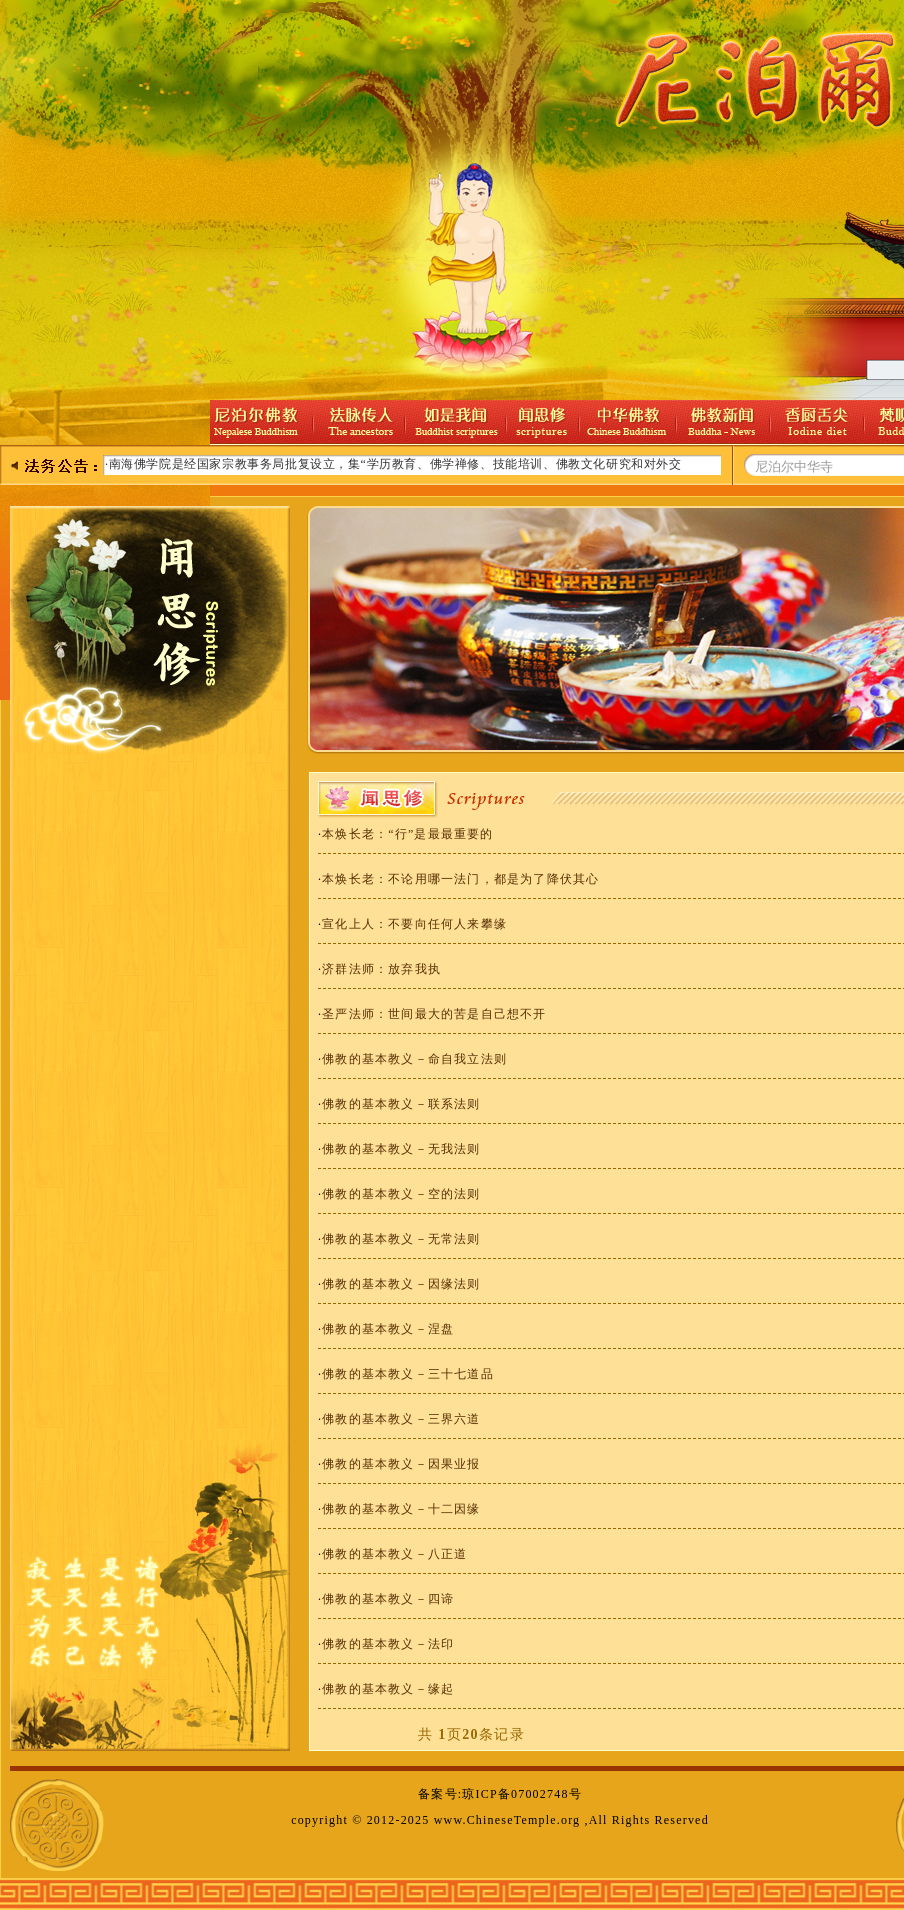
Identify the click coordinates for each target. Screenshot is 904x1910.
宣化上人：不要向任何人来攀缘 (414, 924)
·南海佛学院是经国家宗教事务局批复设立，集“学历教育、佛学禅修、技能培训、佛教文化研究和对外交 (393, 464)
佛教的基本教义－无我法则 (401, 1149)
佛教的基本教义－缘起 (388, 1689)
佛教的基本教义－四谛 (388, 1599)
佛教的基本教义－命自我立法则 (414, 1059)
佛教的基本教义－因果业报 (401, 1464)
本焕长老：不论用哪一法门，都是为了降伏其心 (460, 879)
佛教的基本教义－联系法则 (401, 1104)
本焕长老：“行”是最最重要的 (407, 834)
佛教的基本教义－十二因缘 (401, 1509)
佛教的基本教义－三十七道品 (408, 1374)
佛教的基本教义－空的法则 (401, 1194)
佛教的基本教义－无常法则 (401, 1239)
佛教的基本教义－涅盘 (388, 1329)
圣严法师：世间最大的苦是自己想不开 (434, 1014)
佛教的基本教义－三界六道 (401, 1419)
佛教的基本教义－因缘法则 (401, 1284)
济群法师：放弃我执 (381, 969)
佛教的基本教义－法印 (388, 1644)
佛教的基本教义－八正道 (394, 1554)
